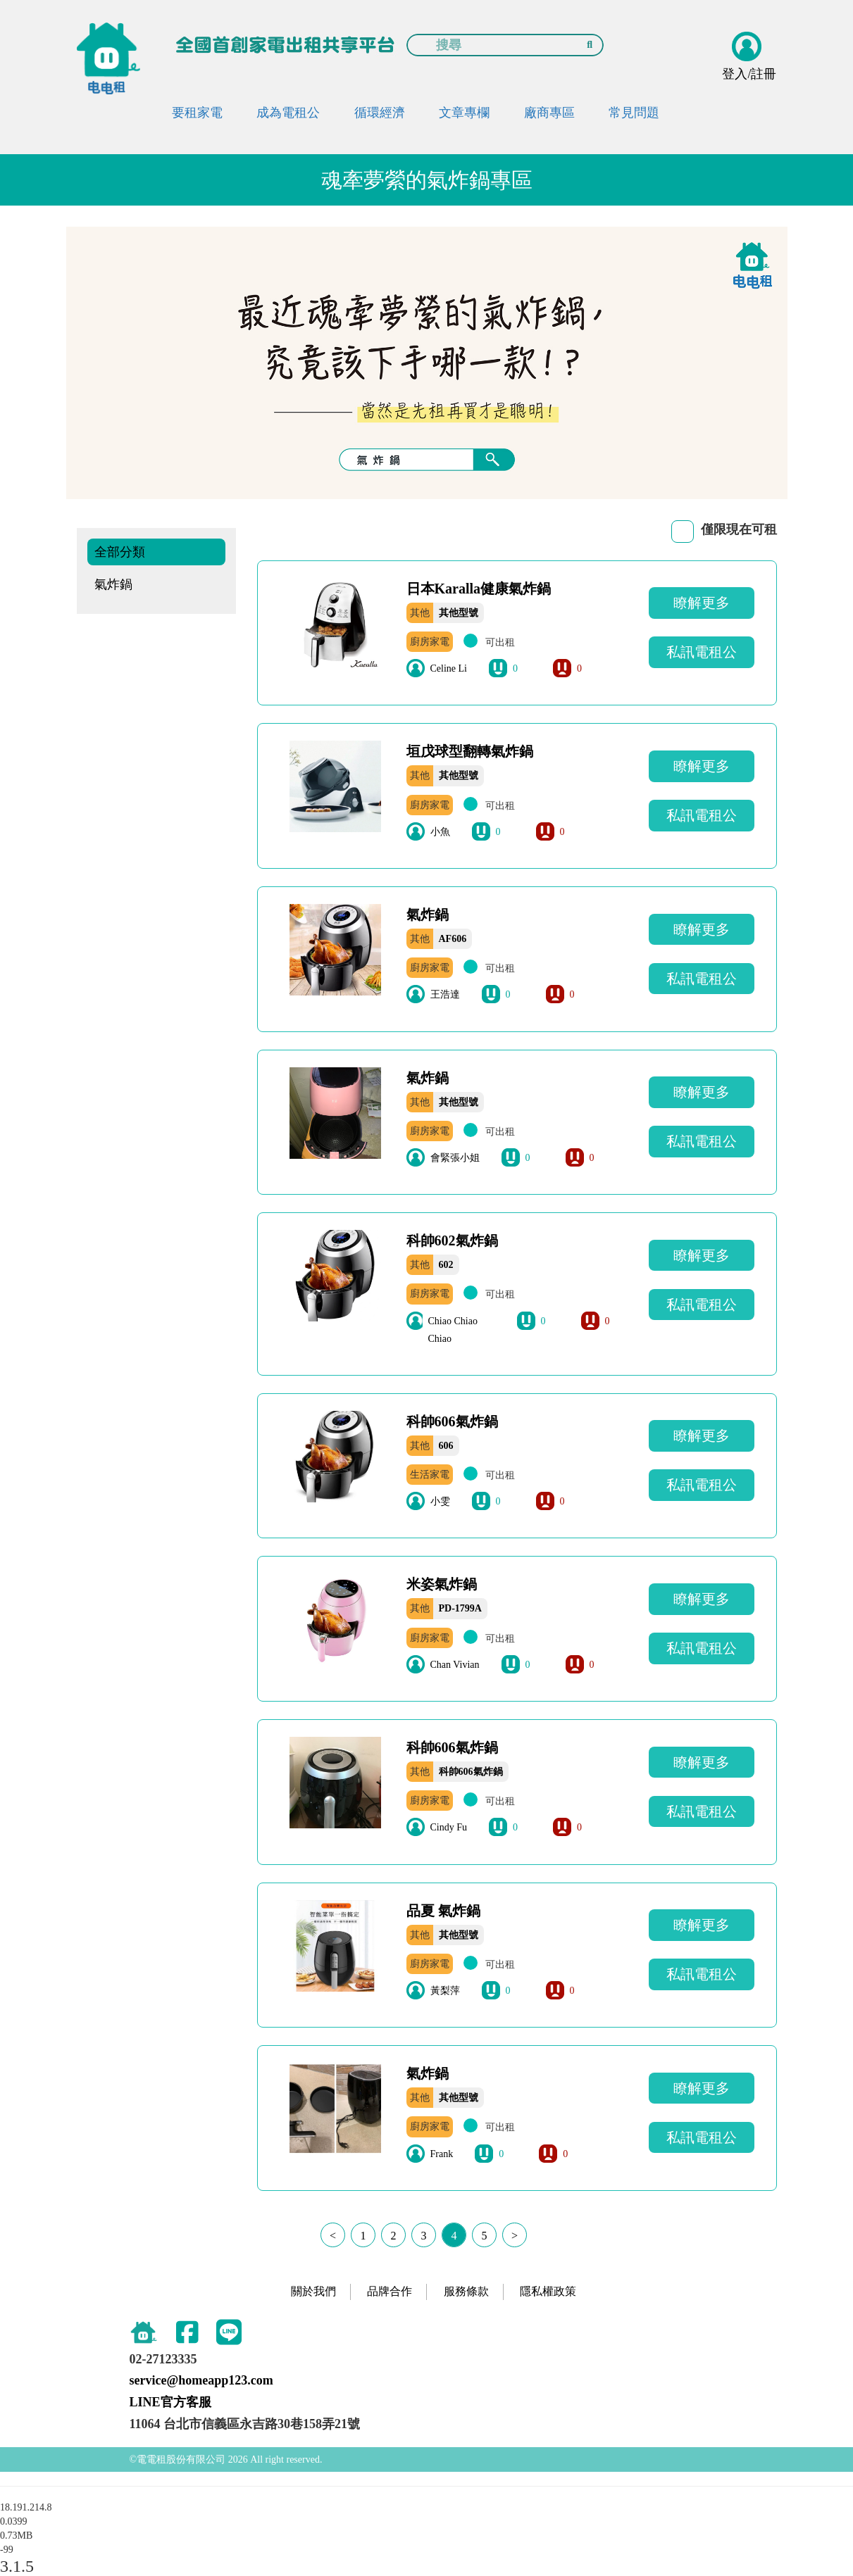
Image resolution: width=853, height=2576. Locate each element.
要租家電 (197, 113)
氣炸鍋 (113, 584)
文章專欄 (464, 113)
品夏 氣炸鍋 (443, 1910)
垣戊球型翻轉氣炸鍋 (469, 751)
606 (446, 1445)
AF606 (453, 939)
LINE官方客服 (170, 2402)
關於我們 (313, 2291)
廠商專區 (549, 113)
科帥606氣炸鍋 (452, 1421)
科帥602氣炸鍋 (452, 1240)
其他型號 (458, 613)
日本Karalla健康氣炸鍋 (479, 588)
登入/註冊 (749, 74)
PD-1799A (460, 1608)
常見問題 (634, 113)
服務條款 (466, 2291)
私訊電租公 (701, 652)
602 (446, 1264)
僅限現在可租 (739, 529)
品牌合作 (389, 2291)
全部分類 (119, 552)
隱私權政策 (548, 2291)
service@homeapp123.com (201, 2380)
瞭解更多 (701, 602)
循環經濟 (379, 113)
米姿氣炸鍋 (441, 1584)
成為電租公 (288, 113)
